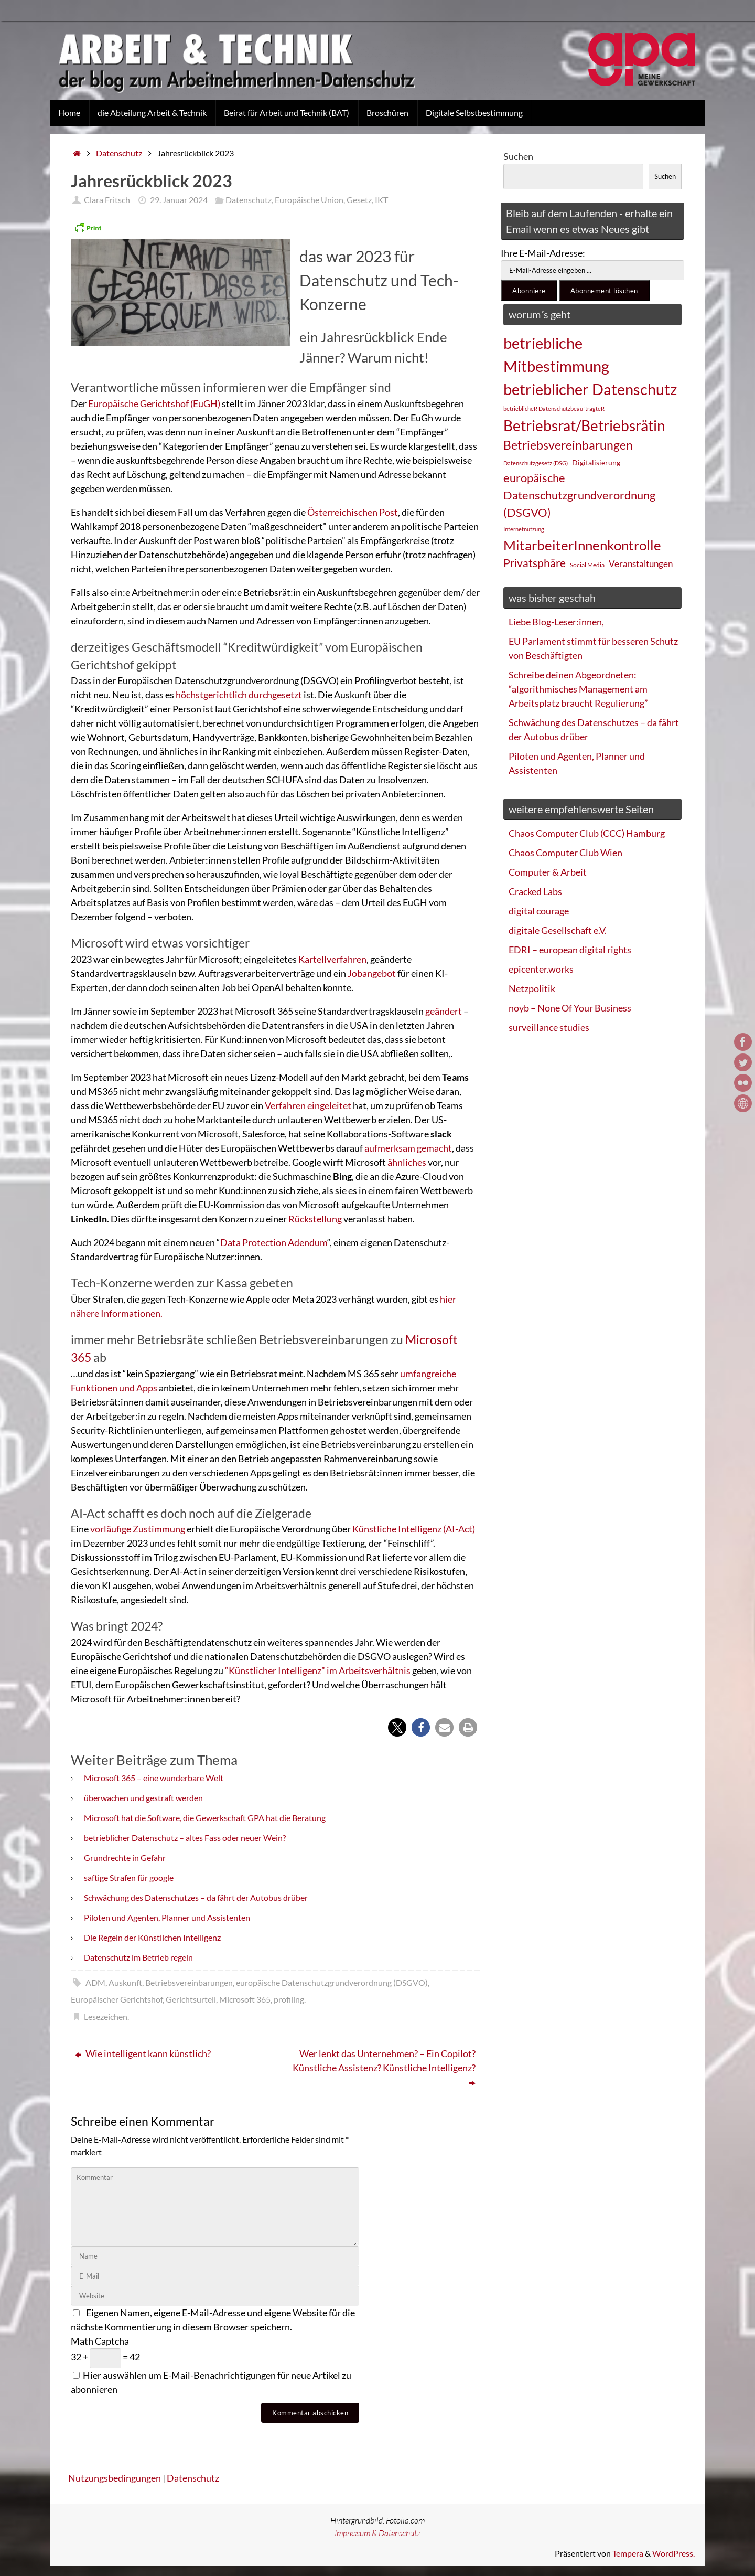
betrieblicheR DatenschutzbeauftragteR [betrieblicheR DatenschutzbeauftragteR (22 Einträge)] (554, 408)
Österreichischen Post (352, 512)
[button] (397, 1727)
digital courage (539, 911)
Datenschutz (119, 153)
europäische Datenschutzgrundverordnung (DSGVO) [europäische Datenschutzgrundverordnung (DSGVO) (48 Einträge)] (579, 495)
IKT (381, 200)
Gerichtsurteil (191, 1999)
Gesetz (359, 200)
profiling (289, 1999)
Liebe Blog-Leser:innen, (556, 621)
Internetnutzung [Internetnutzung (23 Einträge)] (523, 529)
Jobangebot (372, 973)
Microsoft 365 (245, 1999)
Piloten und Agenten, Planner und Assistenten (167, 1917)
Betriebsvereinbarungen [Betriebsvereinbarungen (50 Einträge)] (568, 445)
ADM (95, 1982)
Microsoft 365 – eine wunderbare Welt (153, 1778)
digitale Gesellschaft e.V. (558, 930)
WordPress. (673, 2553)
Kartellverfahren (332, 959)
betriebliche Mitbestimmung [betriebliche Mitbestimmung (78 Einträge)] (556, 354)
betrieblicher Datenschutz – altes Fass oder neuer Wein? (185, 1838)
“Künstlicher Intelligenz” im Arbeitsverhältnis (318, 1670)
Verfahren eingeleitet (308, 1105)
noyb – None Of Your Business (570, 1008)
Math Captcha (100, 2341)
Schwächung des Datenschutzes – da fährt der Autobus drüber (196, 1897)
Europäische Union (309, 200)
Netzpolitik (532, 988)
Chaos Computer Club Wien (565, 852)
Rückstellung (315, 1219)
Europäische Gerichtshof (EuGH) (154, 403)
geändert (444, 1011)
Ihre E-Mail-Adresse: (543, 253)
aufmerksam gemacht (408, 1148)
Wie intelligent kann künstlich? (143, 2053)
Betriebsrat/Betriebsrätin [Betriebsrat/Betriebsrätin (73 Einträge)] (584, 425)
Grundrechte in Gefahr (125, 1857)
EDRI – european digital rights (570, 949)
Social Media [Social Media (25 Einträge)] (587, 565)
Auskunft (125, 1982)
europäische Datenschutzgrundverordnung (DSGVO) (332, 1982)
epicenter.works (541, 969)
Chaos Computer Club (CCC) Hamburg (587, 833)
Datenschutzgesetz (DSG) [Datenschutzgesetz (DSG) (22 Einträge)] (535, 463)
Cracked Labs (535, 891)
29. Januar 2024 (179, 200)
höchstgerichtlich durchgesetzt (239, 694)
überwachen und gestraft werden (143, 1798)
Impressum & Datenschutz (377, 2533)
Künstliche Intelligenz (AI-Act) (413, 1529)
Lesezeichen (105, 2016)
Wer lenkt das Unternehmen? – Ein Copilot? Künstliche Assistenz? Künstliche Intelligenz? (384, 2068)
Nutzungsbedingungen (114, 2478)
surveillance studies (549, 1027)
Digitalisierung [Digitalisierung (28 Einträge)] (596, 462)
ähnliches (407, 1162)
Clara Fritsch (107, 200)
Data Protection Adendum (273, 1242)
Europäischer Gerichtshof (117, 1999)
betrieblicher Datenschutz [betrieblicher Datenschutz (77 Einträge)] (590, 389)
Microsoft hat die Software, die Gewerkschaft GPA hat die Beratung (205, 1818)
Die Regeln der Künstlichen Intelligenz (152, 1937)
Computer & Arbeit (548, 872)
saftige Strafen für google (129, 1877)
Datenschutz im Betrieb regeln (138, 1957)
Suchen (518, 156)
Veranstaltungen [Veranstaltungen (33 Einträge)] (641, 564)
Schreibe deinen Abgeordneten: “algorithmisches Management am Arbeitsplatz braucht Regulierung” (578, 689)
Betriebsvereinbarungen (189, 1982)
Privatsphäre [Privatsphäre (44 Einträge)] (534, 563)
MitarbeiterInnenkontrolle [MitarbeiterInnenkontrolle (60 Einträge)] (582, 545)
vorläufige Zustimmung (137, 1529)
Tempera (627, 2553)
